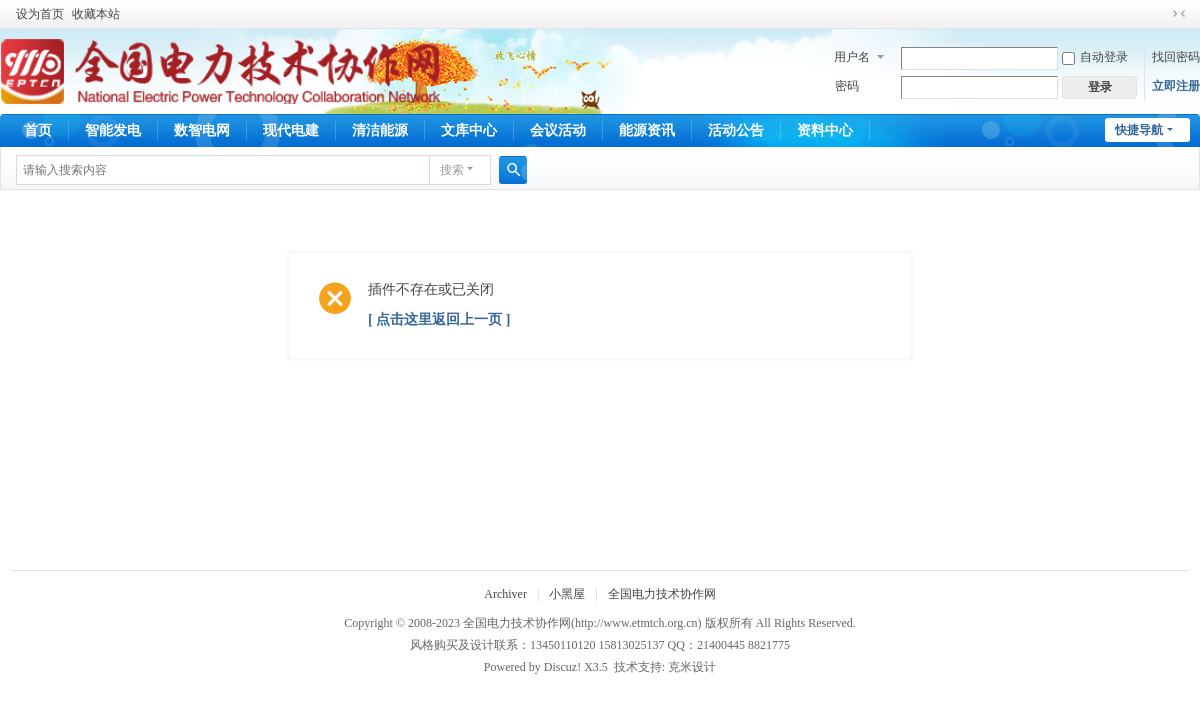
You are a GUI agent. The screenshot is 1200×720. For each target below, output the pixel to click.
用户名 (852, 57)
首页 (38, 130)
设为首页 (40, 14)
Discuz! (562, 667)
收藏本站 (96, 14)
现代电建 (291, 130)
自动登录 (1095, 57)
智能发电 (113, 130)
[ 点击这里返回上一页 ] (439, 319)
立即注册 (1176, 86)
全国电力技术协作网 (662, 594)
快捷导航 (1139, 130)
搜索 (452, 170)
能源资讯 (647, 130)
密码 (847, 86)
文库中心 (469, 130)
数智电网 (202, 130)
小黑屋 (567, 594)
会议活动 (558, 130)
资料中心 (825, 130)
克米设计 (692, 667)
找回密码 (1176, 57)
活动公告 (736, 130)
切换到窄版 (1179, 14)
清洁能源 (380, 130)
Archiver (505, 594)
